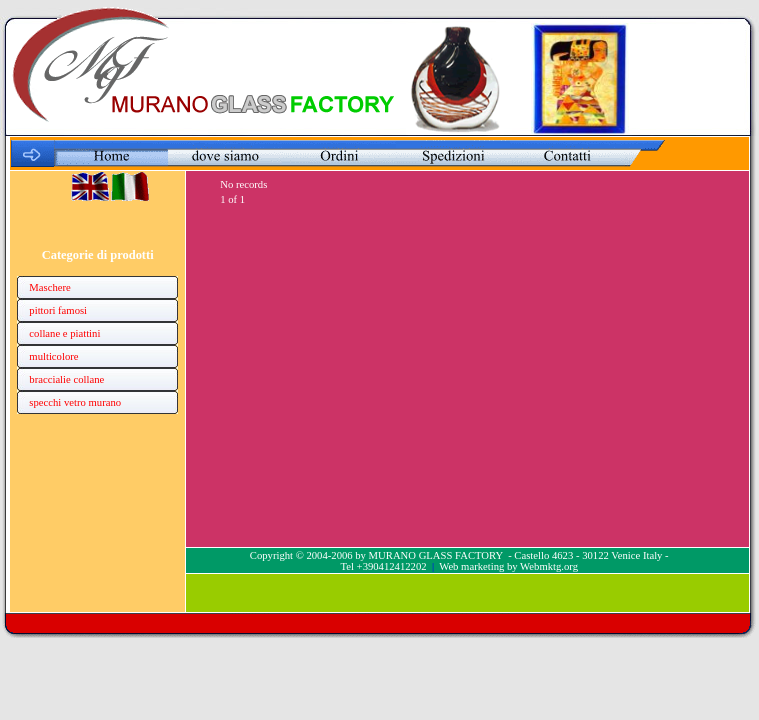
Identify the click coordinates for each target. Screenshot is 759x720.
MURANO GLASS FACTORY (436, 555)
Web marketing (471, 566)
